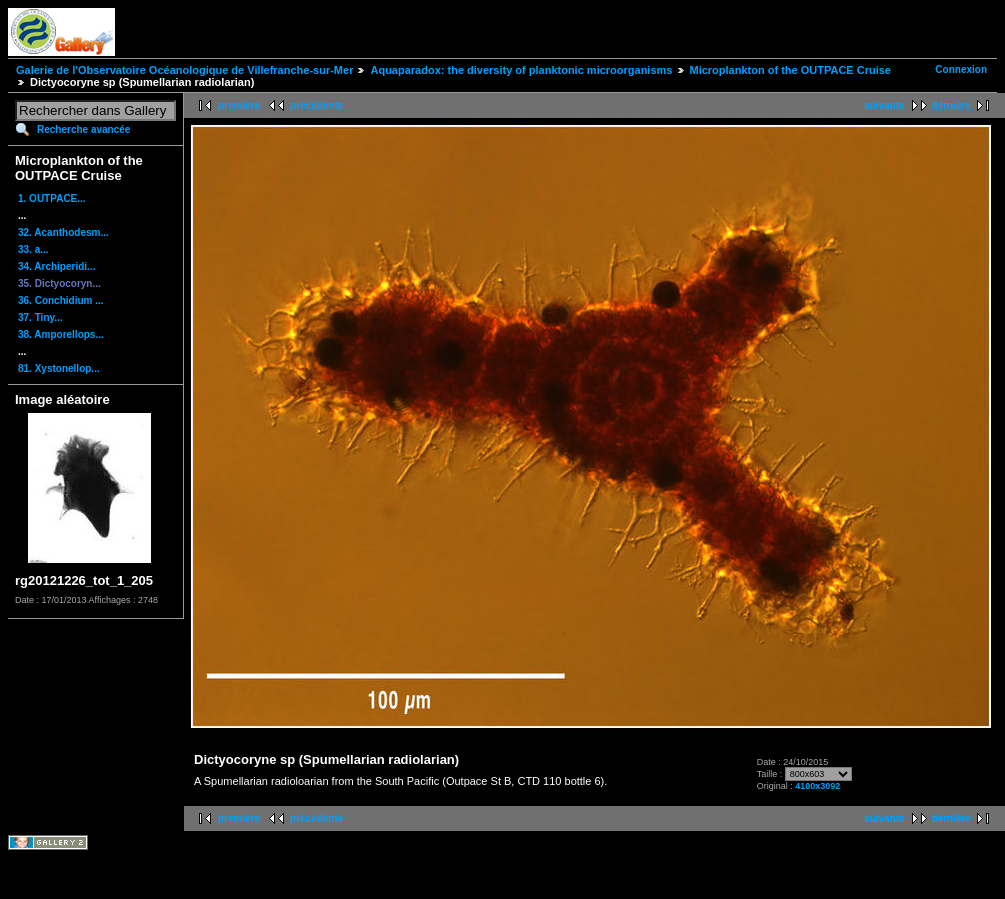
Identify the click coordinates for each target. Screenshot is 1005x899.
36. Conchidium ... (61, 300)
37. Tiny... (40, 317)
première (239, 105)
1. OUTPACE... (52, 198)
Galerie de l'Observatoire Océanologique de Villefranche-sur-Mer (184, 70)
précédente (316, 105)
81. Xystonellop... (59, 368)
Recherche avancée (83, 129)
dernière (951, 105)
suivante (884, 105)
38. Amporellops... (61, 334)
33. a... (33, 249)
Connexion (961, 69)
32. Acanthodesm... (63, 232)
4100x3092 (817, 786)
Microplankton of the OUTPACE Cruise (790, 70)
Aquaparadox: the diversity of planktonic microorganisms (521, 70)
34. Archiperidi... (56, 266)
